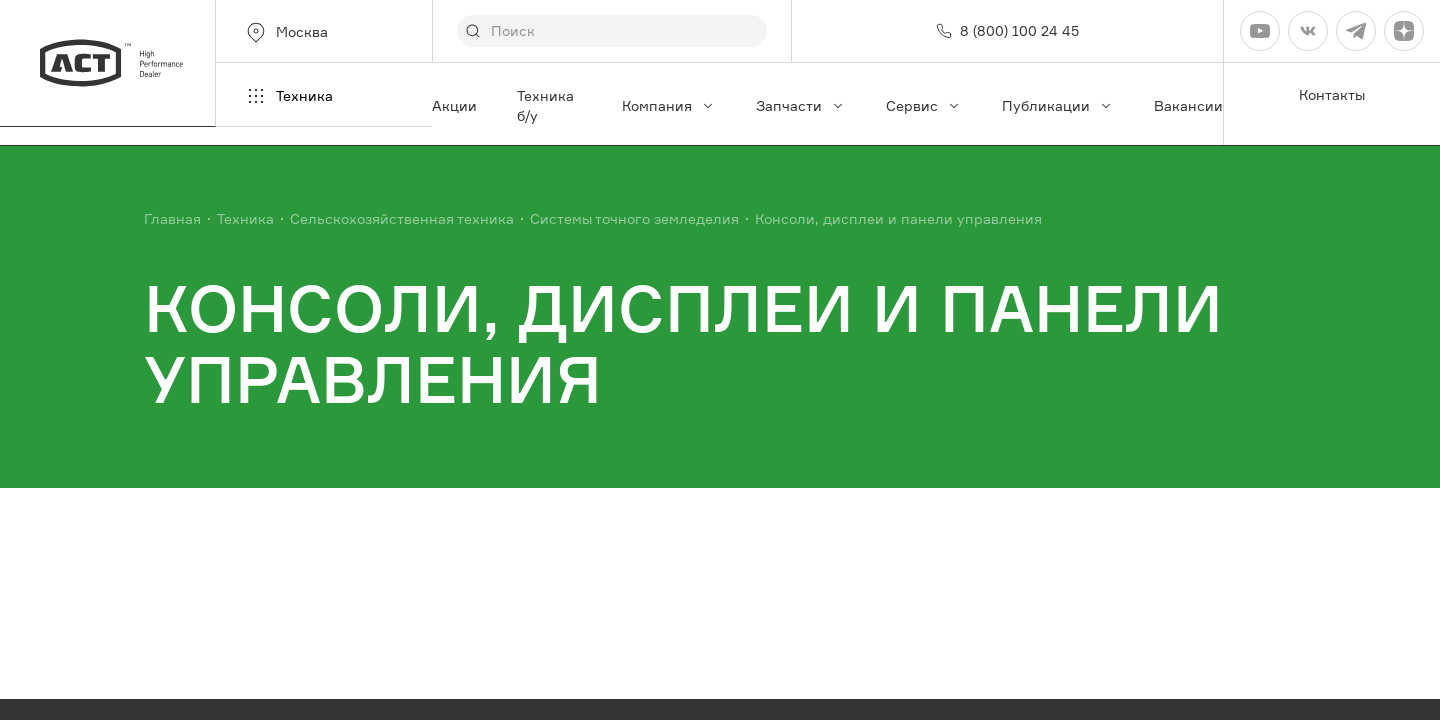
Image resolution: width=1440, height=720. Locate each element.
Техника (288, 96)
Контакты (1332, 94)
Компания (669, 105)
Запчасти (801, 105)
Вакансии (1188, 105)
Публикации (1058, 105)
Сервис (924, 105)
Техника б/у (545, 105)
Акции (454, 105)
